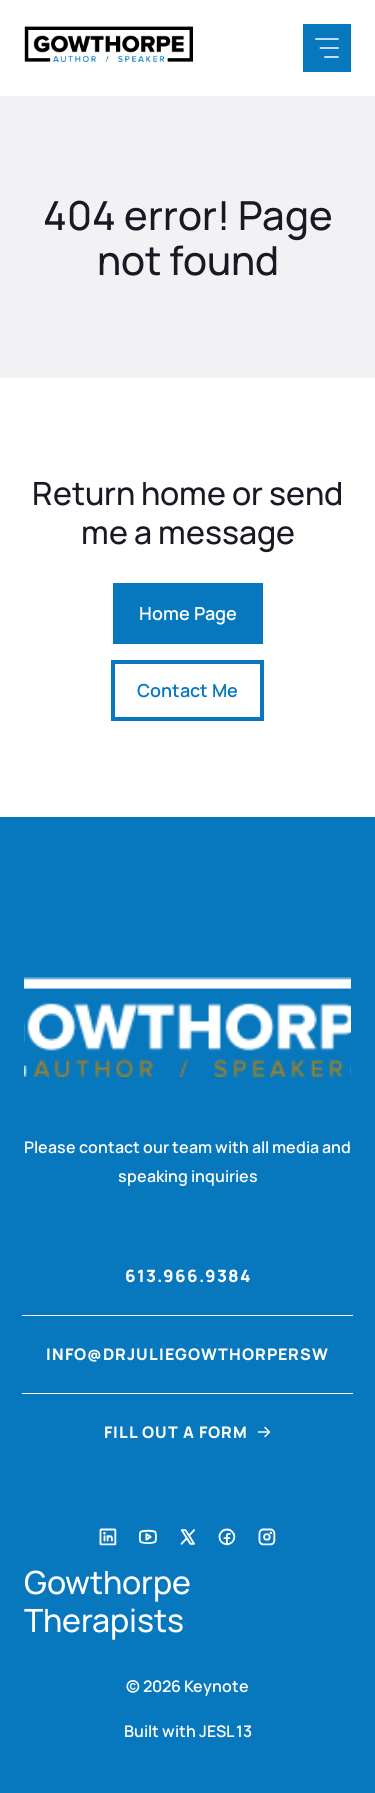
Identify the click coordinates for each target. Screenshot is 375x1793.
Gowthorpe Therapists (107, 1601)
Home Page (188, 613)
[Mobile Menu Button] (327, 48)
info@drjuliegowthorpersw (187, 1354)
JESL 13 (225, 1731)
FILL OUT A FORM (176, 1432)
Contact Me (187, 690)
